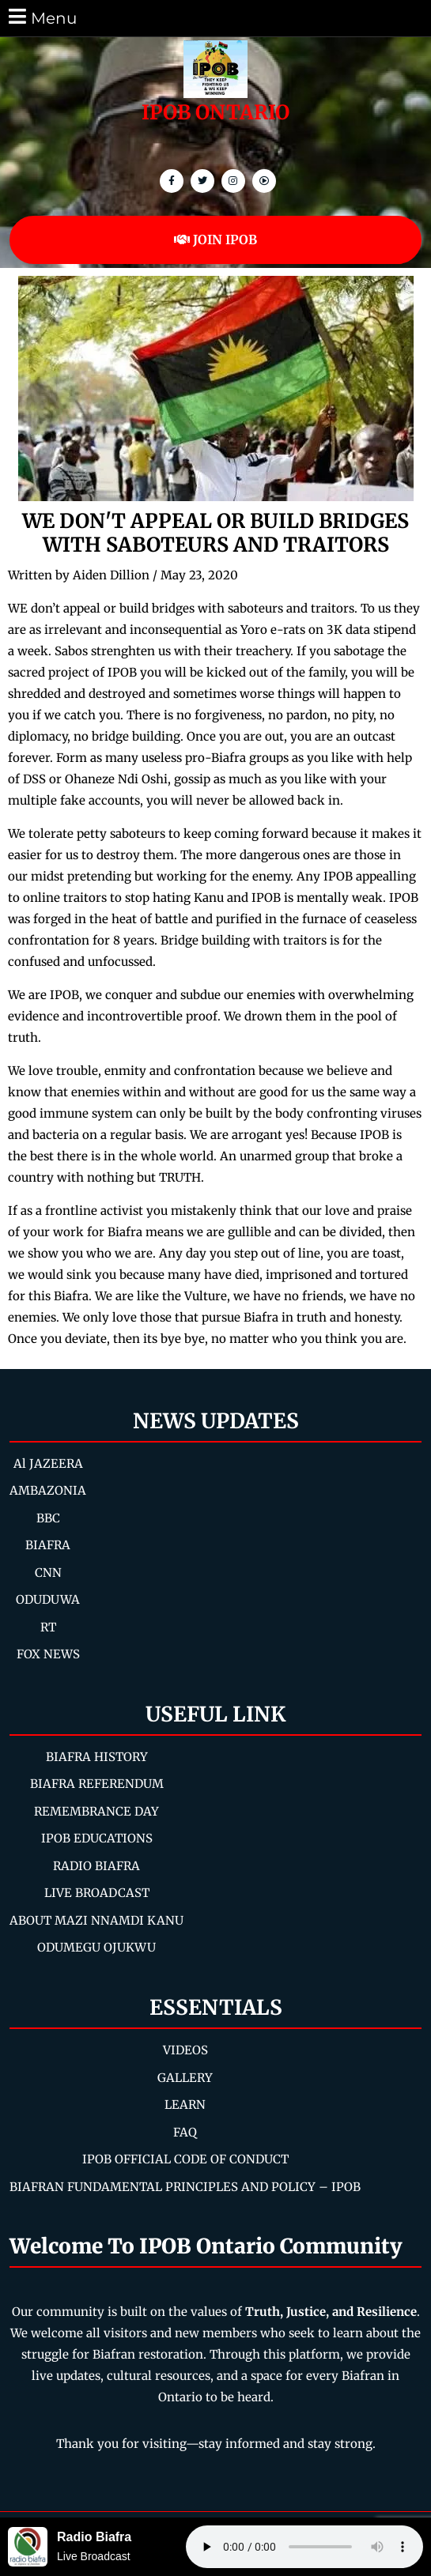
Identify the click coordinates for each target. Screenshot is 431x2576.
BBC (48, 1518)
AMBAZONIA (47, 1490)
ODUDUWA (48, 1599)
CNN (48, 1572)
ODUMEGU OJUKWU (96, 1947)
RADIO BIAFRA (96, 1865)
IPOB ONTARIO (215, 112)
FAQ (185, 2132)
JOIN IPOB (215, 239)
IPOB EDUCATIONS (97, 1838)
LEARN (185, 2104)
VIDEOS (185, 2049)
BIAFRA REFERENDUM (97, 1783)
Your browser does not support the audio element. (304, 2546)
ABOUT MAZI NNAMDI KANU (96, 1920)
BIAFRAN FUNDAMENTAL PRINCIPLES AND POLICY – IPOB (185, 2186)
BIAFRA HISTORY (97, 1756)
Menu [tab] (41, 17)
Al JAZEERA (48, 1463)
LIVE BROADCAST (96, 1892)
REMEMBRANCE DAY (96, 1811)
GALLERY (185, 2077)
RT (48, 1627)
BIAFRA (47, 1544)
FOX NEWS (48, 1653)
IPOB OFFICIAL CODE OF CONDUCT (185, 2159)
